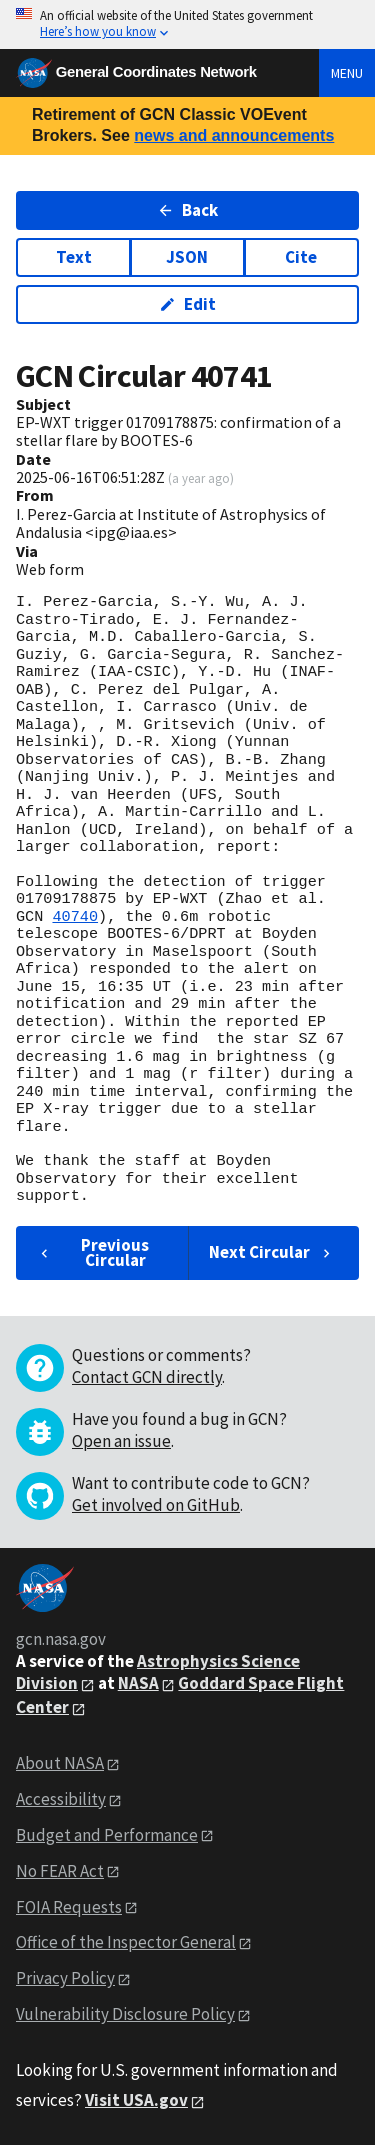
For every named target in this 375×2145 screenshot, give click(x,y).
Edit (187, 304)
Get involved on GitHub (156, 1505)
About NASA (60, 1763)
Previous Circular (92, 1252)
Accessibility (61, 1799)
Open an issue (121, 1441)
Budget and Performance (107, 1835)
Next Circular (272, 1252)
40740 (75, 917)
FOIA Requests (69, 1907)
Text (74, 257)
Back (187, 210)
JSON (187, 257)
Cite (301, 257)
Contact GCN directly (147, 1377)
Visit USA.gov (136, 2100)
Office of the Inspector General (126, 1942)
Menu (347, 73)
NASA (138, 1683)
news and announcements (234, 135)
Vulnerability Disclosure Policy (125, 2014)
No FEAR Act (60, 1871)
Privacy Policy (65, 1978)
